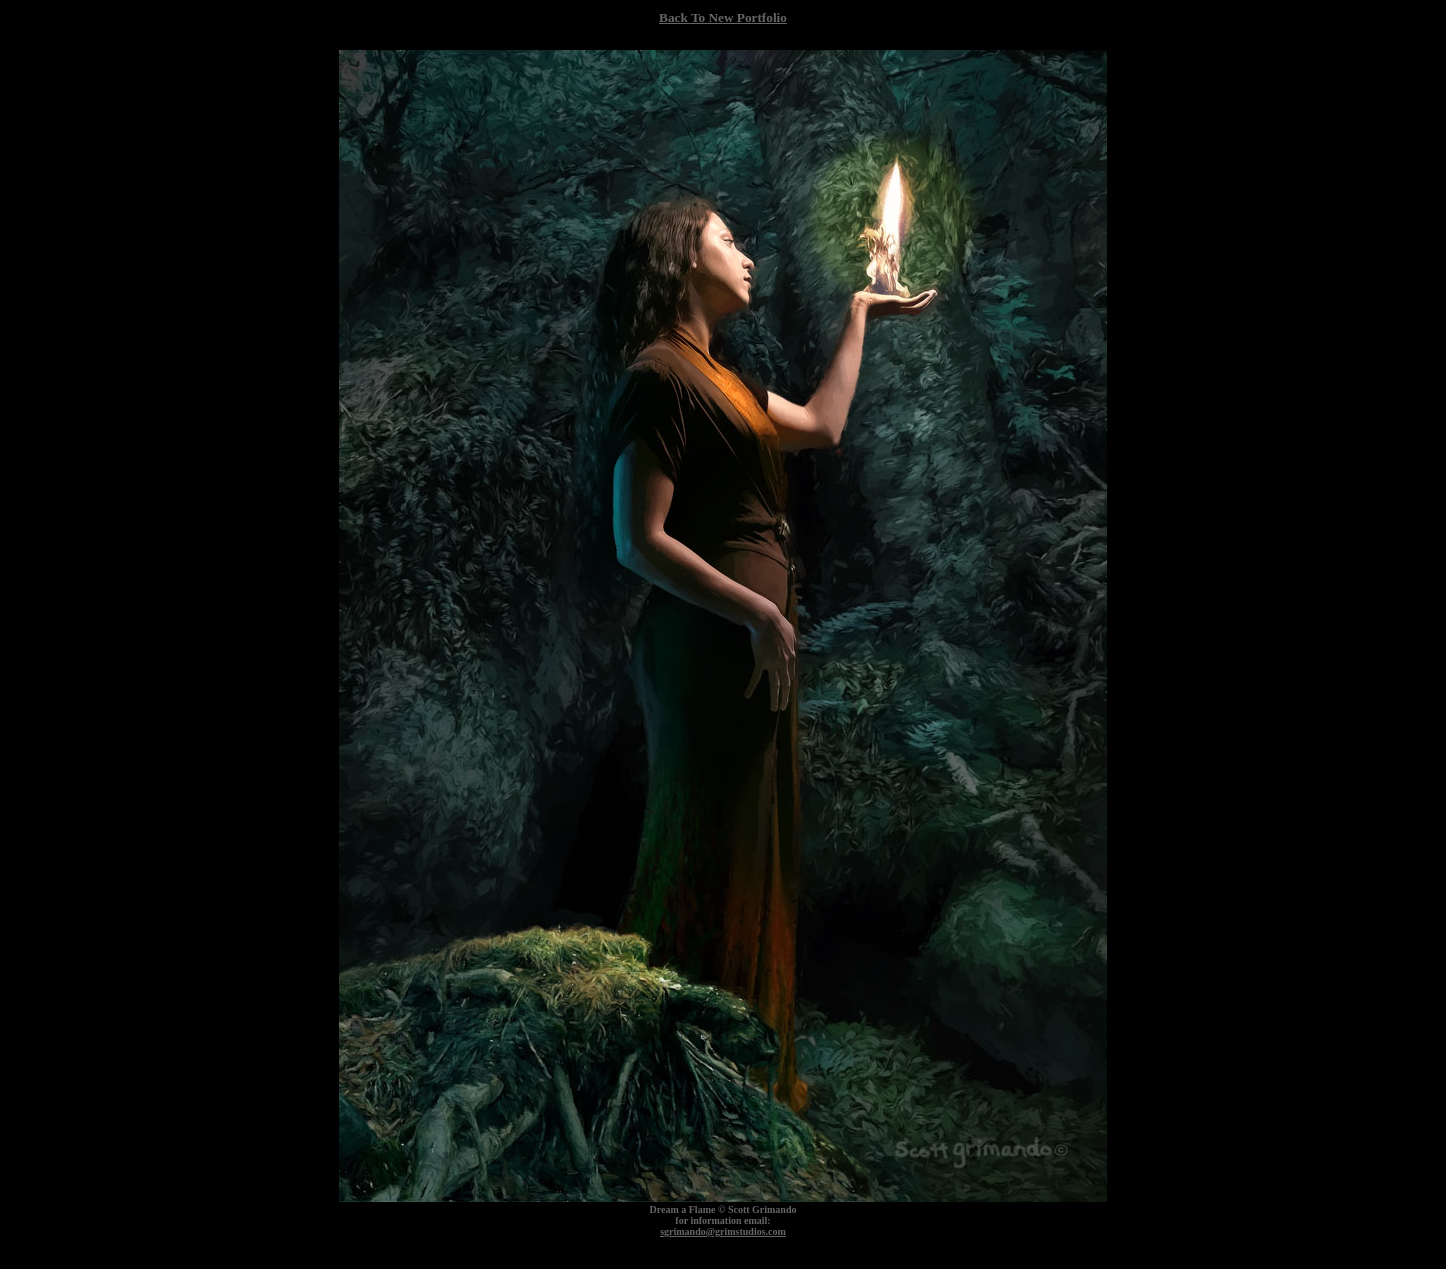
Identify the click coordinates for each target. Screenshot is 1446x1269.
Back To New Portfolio (723, 17)
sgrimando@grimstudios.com (723, 1231)
